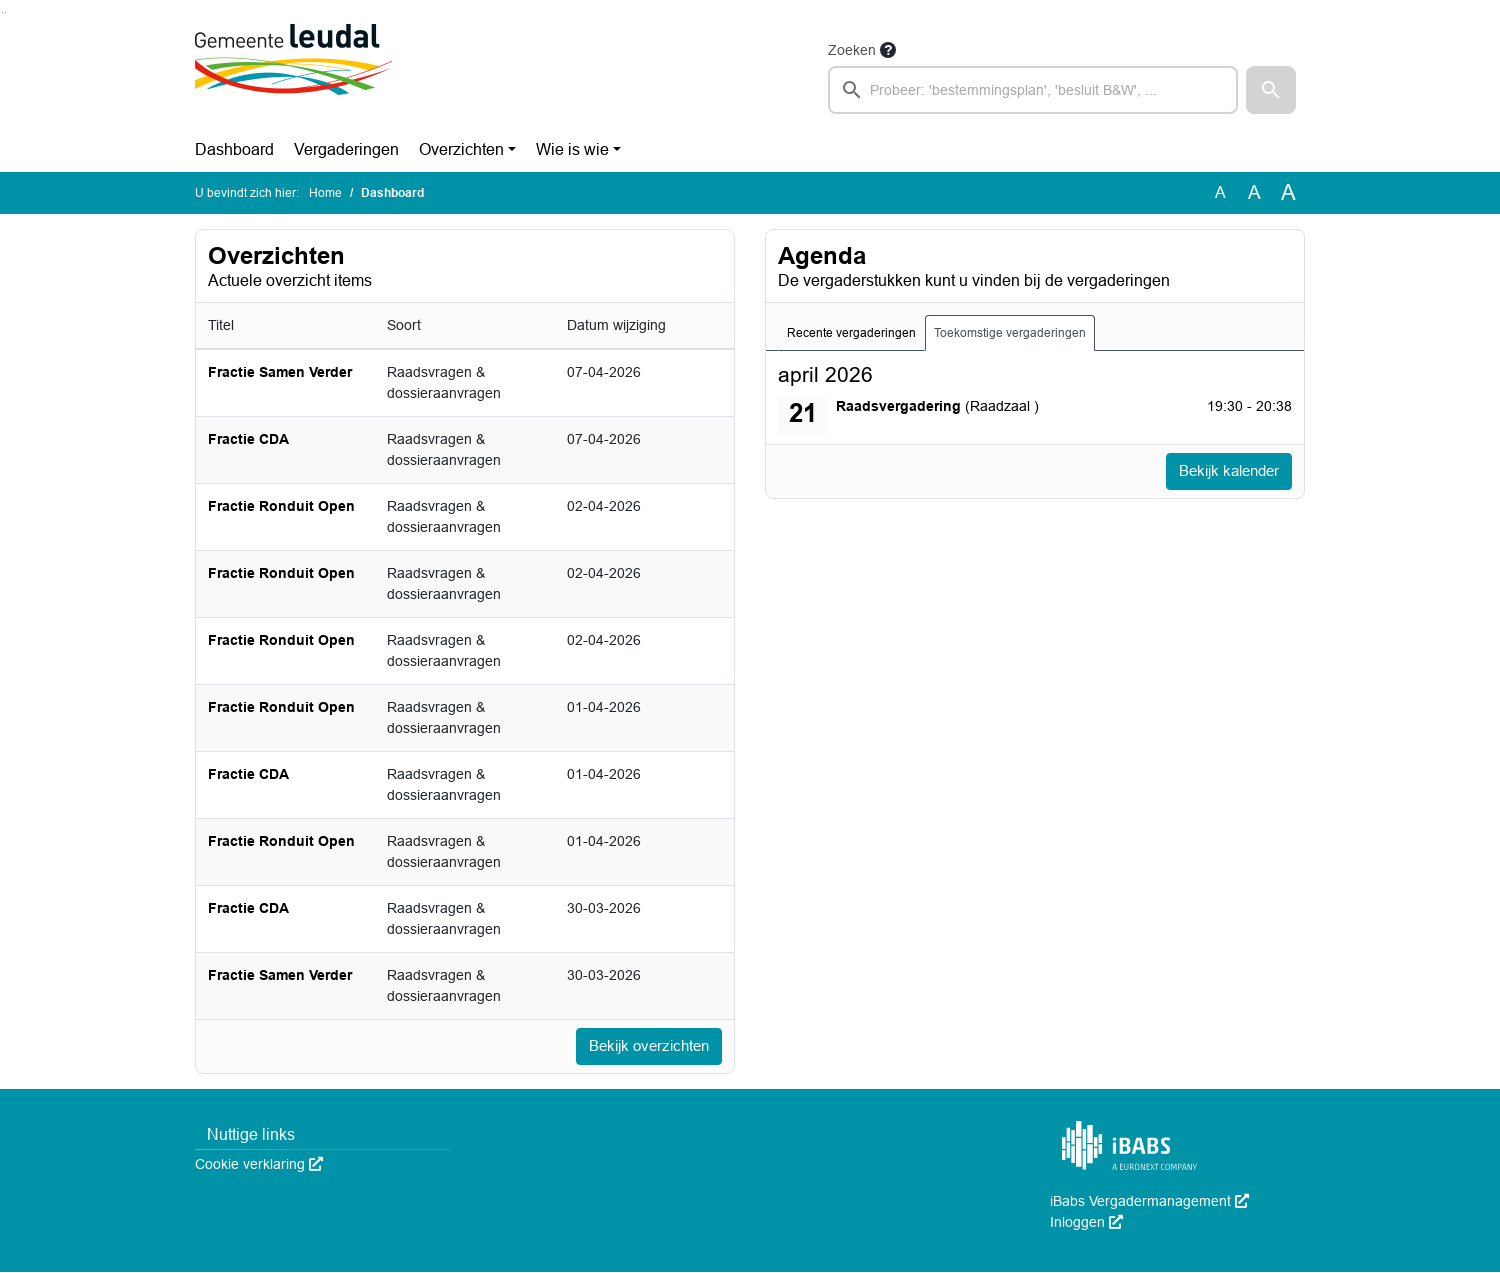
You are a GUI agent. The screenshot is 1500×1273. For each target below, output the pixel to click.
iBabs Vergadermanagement (1149, 1202)
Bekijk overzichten (644, 1046)
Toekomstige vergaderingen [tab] (1010, 333)
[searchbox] (1033, 90)
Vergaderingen (346, 149)
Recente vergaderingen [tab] (851, 333)
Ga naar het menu (5, 12)
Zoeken (852, 50)
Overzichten (461, 149)
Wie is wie (572, 149)
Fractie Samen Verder (280, 372)
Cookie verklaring (259, 1165)
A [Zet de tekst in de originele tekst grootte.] (1220, 192)
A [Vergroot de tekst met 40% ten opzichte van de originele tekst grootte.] (1288, 193)
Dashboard (234, 149)
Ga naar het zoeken (2, 12)
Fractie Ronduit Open (281, 506)
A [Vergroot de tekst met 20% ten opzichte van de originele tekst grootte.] (1254, 192)
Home (325, 193)
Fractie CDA (248, 439)
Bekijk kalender (1224, 471)
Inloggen (1086, 1223)
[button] (1271, 90)
